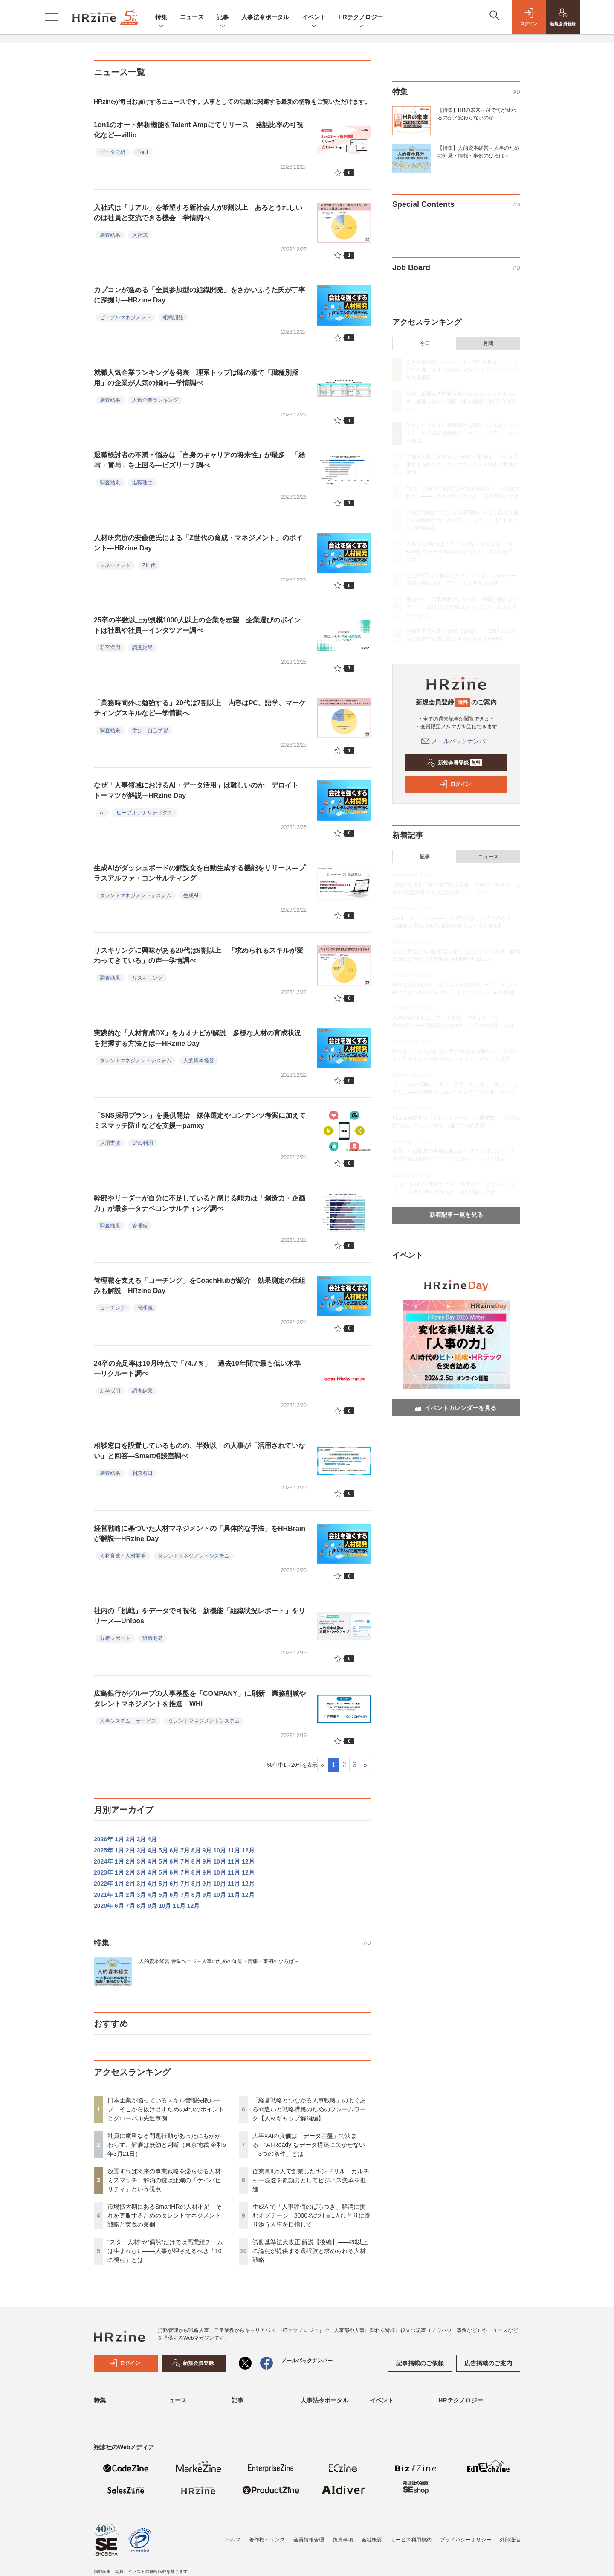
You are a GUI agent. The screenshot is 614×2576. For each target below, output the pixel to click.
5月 (163, 1850)
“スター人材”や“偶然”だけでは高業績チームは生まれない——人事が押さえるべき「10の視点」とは (165, 2251)
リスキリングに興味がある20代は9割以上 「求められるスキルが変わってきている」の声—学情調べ (198, 955)
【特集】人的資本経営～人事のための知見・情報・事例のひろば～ (478, 152)
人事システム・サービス (128, 1721)
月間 (488, 343)
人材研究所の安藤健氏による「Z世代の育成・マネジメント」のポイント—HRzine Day (198, 543)
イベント (314, 18)
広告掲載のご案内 (488, 2363)
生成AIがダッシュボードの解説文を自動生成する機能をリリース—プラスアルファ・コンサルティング (199, 873)
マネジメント (115, 565)
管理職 (140, 1226)
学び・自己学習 (150, 730)
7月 (185, 1850)
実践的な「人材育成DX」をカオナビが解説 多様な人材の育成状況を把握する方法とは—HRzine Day (197, 1038)
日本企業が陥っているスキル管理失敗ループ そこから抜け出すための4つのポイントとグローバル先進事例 (165, 2109)
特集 (161, 18)
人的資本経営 (198, 1061)
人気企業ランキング (155, 400)
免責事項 (343, 2540)
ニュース (192, 17)
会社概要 (372, 2540)
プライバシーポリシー (465, 2540)
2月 (130, 1839)
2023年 (103, 1872)
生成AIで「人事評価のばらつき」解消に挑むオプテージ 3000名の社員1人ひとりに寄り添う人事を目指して (311, 2215)
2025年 (103, 1850)
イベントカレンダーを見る (455, 1408)
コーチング (112, 1308)
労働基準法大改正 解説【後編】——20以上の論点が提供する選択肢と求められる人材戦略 (310, 2251)
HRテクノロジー (361, 18)
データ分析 (112, 152)
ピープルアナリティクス (144, 813)
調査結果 (110, 235)
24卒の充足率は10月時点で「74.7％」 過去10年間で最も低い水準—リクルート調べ (197, 1368)
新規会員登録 (454, 763)
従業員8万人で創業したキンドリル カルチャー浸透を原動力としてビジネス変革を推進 (310, 2180)
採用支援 (110, 1143)
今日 (425, 343)
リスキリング (147, 978)
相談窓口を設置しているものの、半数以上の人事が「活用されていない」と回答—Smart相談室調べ (199, 1451)
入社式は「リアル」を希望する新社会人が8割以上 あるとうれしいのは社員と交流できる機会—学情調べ (198, 212)
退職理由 (142, 483)
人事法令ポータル (265, 17)
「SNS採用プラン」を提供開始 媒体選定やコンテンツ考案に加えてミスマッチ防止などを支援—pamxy (200, 1120)
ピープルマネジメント (125, 317)
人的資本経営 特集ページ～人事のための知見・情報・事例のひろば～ (219, 1961)
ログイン (455, 784)
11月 (234, 1850)
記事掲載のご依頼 (420, 2363)
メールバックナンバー (456, 741)
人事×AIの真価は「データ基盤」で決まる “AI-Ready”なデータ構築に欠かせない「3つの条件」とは (308, 2144)
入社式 (140, 235)
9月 (207, 1850)
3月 (141, 1839)
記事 (223, 18)
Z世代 (149, 565)
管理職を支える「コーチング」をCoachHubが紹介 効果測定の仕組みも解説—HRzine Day (199, 1285)
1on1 (143, 152)
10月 (219, 1850)
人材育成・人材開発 (123, 1556)
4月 (152, 1839)
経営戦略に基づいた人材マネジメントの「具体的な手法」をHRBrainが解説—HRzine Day (199, 1533)
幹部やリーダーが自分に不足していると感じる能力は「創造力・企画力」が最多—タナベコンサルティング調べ (199, 1203)
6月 (174, 1850)
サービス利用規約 (411, 2540)
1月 (119, 1839)
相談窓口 (142, 1473)
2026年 (103, 1839)
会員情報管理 (308, 2540)
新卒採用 (110, 648)
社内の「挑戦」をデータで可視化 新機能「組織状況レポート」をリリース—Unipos (199, 1616)
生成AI (190, 895)
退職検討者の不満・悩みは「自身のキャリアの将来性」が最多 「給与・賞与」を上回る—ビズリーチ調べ (199, 460)
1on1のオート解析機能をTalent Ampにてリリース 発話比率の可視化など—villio (198, 130)
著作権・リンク (267, 2540)
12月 (248, 1850)
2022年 (103, 1883)
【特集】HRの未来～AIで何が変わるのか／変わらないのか (476, 114)
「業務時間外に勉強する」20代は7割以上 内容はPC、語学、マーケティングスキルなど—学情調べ (200, 708)
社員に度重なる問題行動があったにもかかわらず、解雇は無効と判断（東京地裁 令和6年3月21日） (166, 2144)
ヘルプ (232, 2540)
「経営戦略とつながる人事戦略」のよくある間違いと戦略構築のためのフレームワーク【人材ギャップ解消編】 (309, 2109)
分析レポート (115, 1638)
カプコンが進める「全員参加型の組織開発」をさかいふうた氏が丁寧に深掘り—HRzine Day (199, 295)
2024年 (103, 1861)
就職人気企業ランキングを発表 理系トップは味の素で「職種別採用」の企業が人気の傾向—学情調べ (196, 378)
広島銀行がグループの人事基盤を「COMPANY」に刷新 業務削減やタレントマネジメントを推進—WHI (200, 1698)
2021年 (103, 1894)
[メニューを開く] (51, 17)
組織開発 (173, 317)
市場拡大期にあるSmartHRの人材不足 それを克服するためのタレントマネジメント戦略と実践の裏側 (164, 2215)
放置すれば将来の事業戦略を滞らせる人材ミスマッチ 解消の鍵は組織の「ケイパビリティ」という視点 (164, 2180)
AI (102, 813)
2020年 (103, 1905)
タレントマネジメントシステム (135, 895)
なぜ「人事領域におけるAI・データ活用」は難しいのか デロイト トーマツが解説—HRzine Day (196, 790)
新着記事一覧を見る (456, 1214)
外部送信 (510, 2540)
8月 (196, 1850)
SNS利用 (142, 1143)
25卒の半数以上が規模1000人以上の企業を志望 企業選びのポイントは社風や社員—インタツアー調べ (197, 625)
